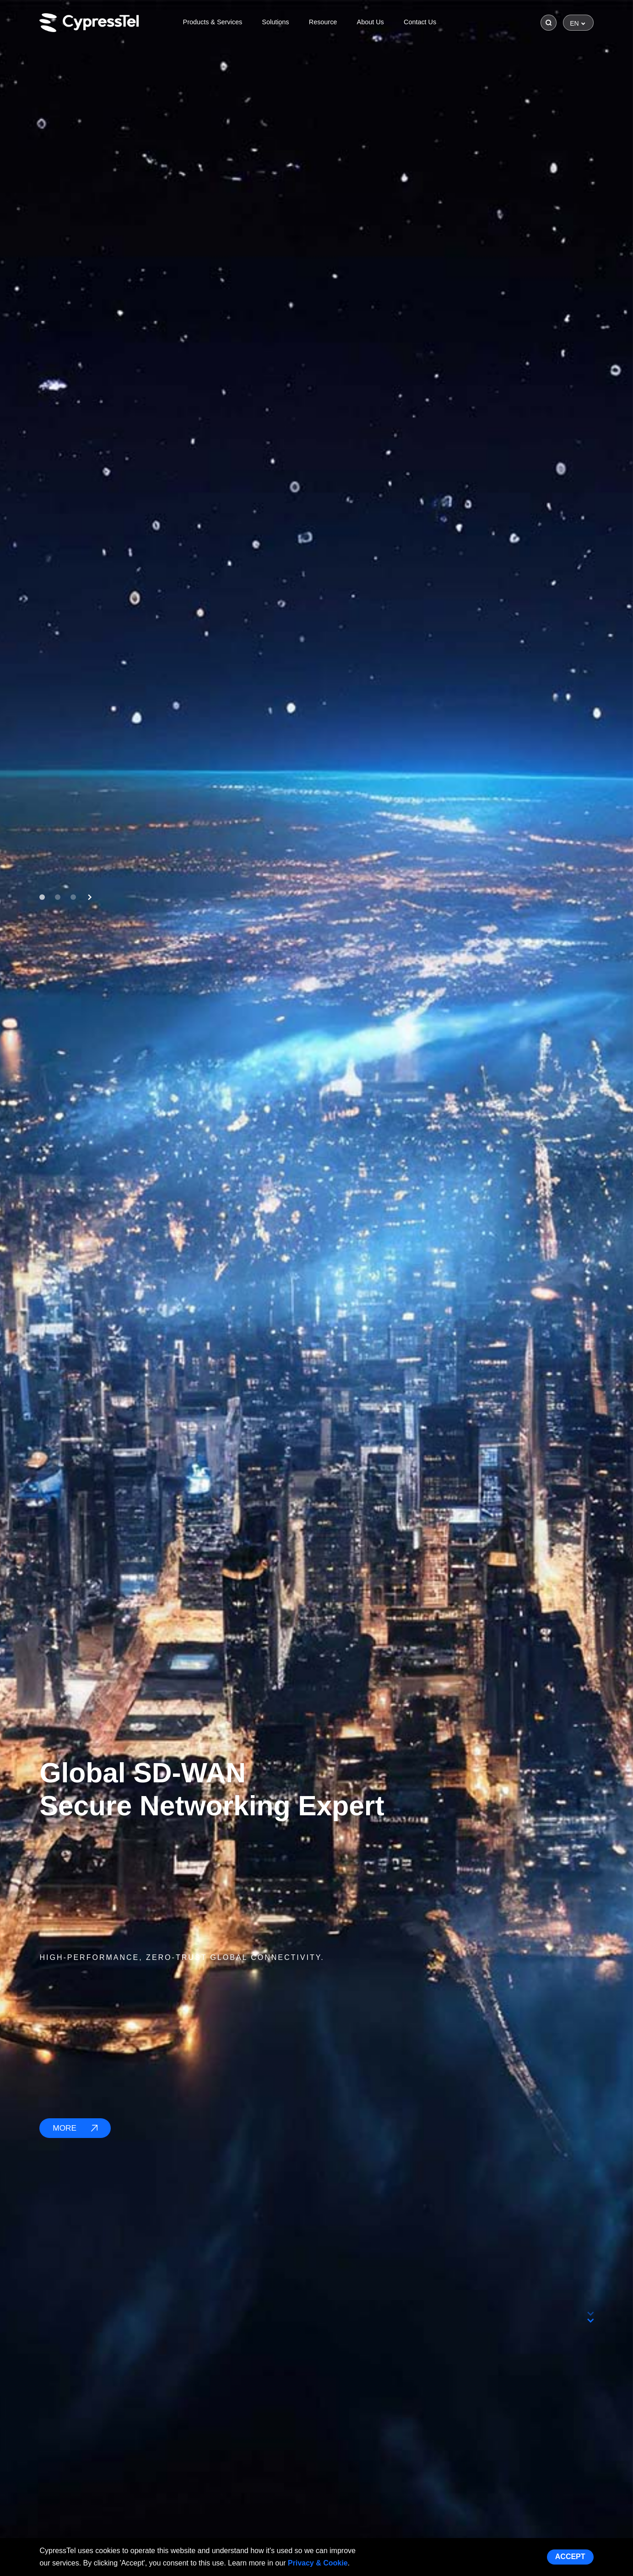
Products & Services (213, 22)
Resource (323, 22)
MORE (75, 2127)
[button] (42, 897)
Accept (570, 2556)
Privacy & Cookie (318, 2563)
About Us (370, 22)
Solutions (275, 22)
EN (574, 23)
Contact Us (420, 22)
